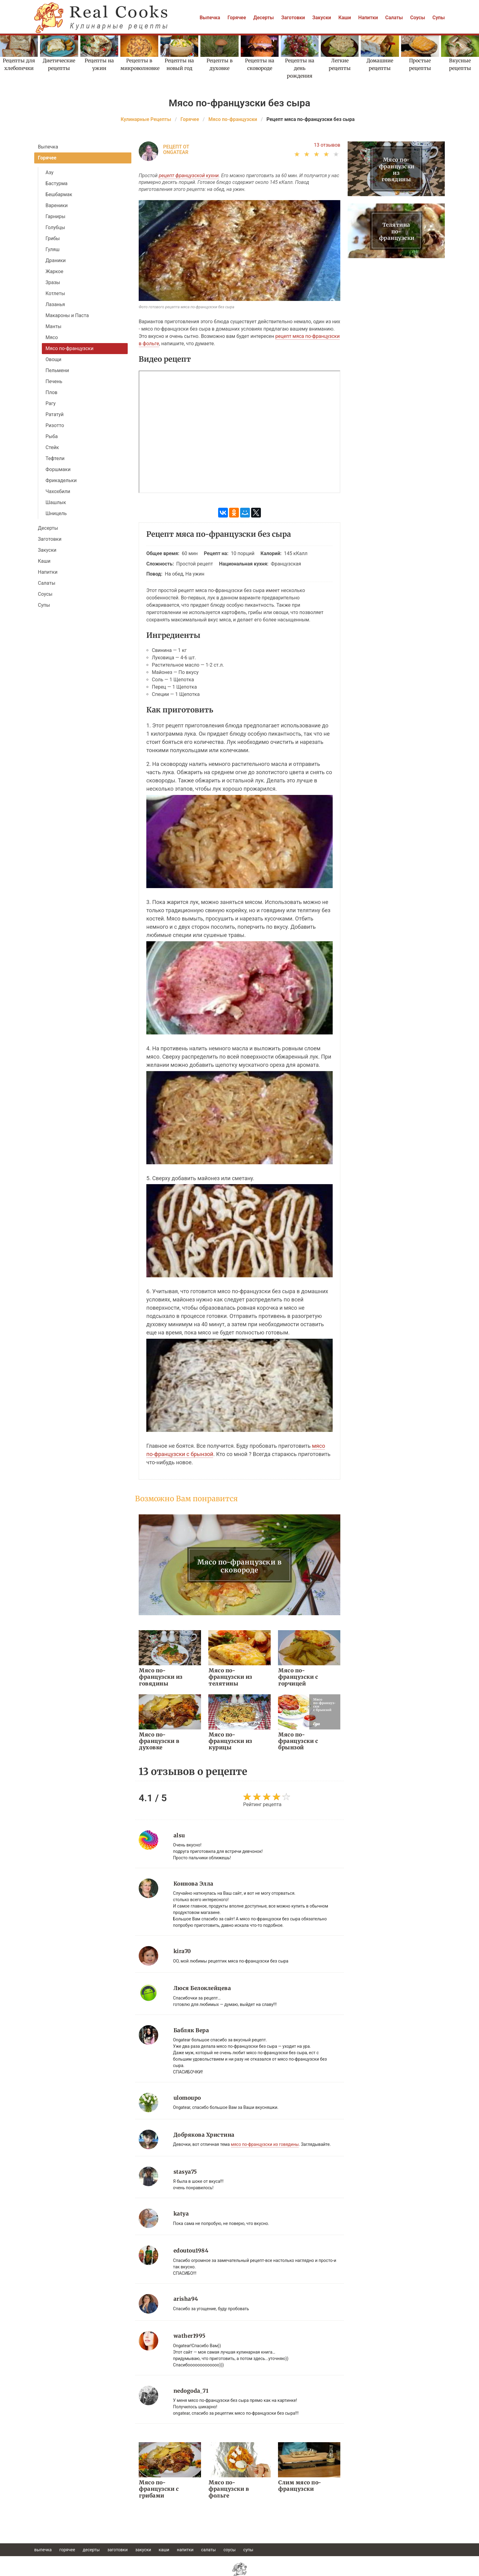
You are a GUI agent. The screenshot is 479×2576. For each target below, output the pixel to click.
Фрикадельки (61, 480)
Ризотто (55, 425)
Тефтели (55, 458)
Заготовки (293, 17)
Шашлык (56, 502)
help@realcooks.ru (239, 2573)
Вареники (57, 205)
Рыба (52, 436)
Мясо (52, 337)
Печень (54, 381)
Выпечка (209, 17)
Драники (56, 260)
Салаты (394, 17)
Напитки (368, 17)
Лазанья (55, 304)
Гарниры (55, 216)
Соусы (417, 17)
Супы (438, 17)
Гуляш (53, 249)
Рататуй (55, 414)
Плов (51, 392)
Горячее (237, 17)
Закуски (321, 17)
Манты (53, 326)
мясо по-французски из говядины (265, 2130)
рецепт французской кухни (189, 175)
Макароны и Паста (67, 315)
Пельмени (57, 370)
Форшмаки (58, 469)
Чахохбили (58, 491)
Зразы (53, 282)
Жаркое (54, 271)
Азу (49, 172)
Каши (344, 17)
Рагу (51, 403)
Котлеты (55, 293)
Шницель (56, 513)
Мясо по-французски (69, 348)
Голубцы (55, 227)
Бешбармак (59, 194)
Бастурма (57, 183)
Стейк (52, 447)
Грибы (53, 238)
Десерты (263, 17)
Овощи (53, 359)
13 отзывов (327, 145)
